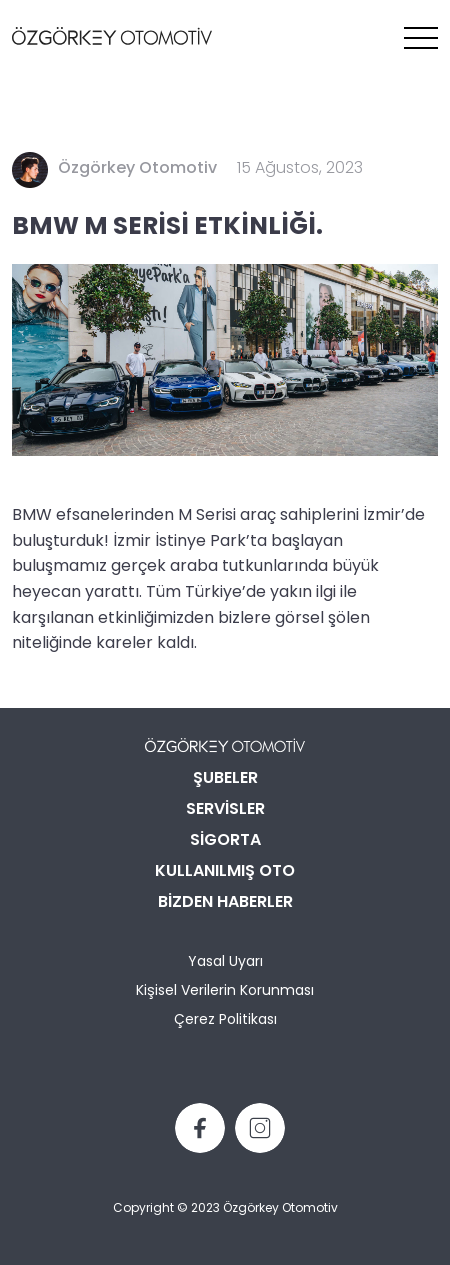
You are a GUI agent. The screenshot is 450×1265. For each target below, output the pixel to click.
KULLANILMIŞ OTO (225, 872)
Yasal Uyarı (225, 962)
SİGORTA (225, 841)
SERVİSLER (225, 810)
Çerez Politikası (225, 1020)
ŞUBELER (225, 779)
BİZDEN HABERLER (225, 903)
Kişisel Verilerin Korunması (225, 991)
